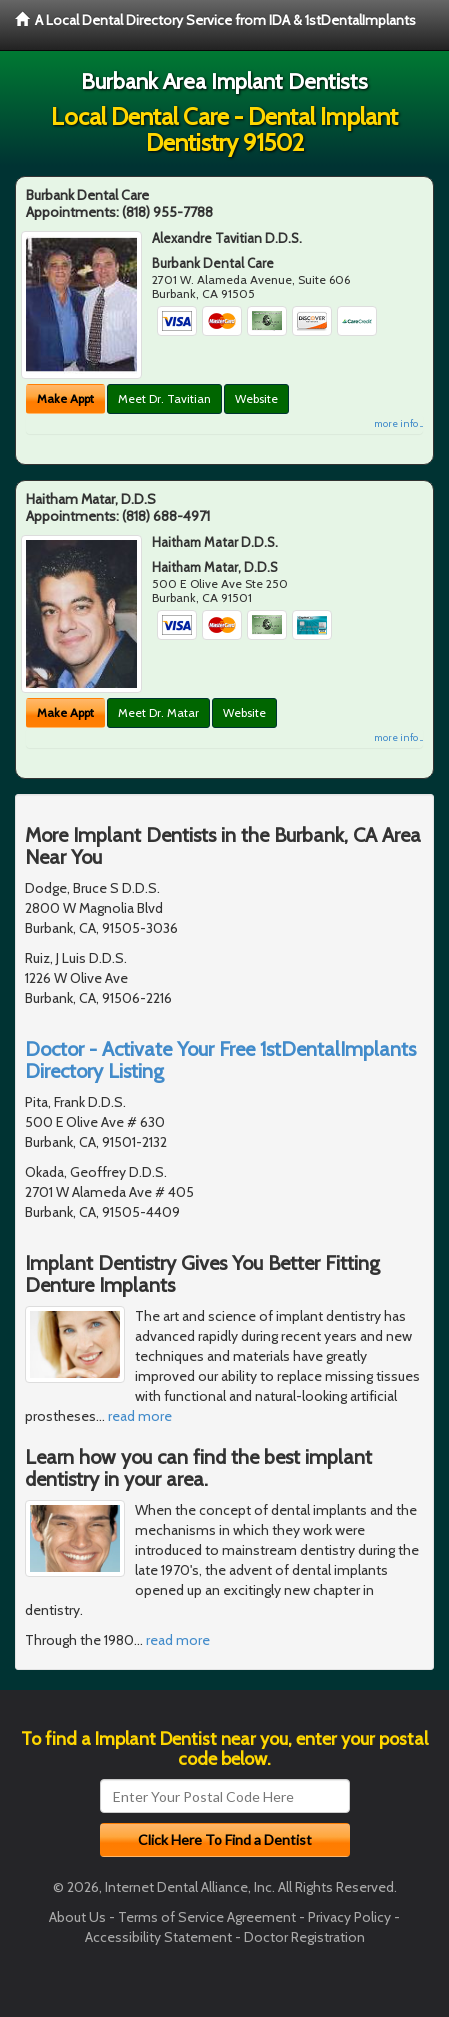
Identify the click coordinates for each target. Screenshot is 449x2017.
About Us (77, 1917)
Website (256, 398)
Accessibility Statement (158, 1937)
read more (140, 1416)
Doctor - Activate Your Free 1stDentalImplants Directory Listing (220, 1060)
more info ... (398, 423)
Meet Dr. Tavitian (164, 398)
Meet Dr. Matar (158, 712)
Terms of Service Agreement (207, 1917)
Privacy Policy (349, 1917)
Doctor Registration (304, 1937)
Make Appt (65, 398)
